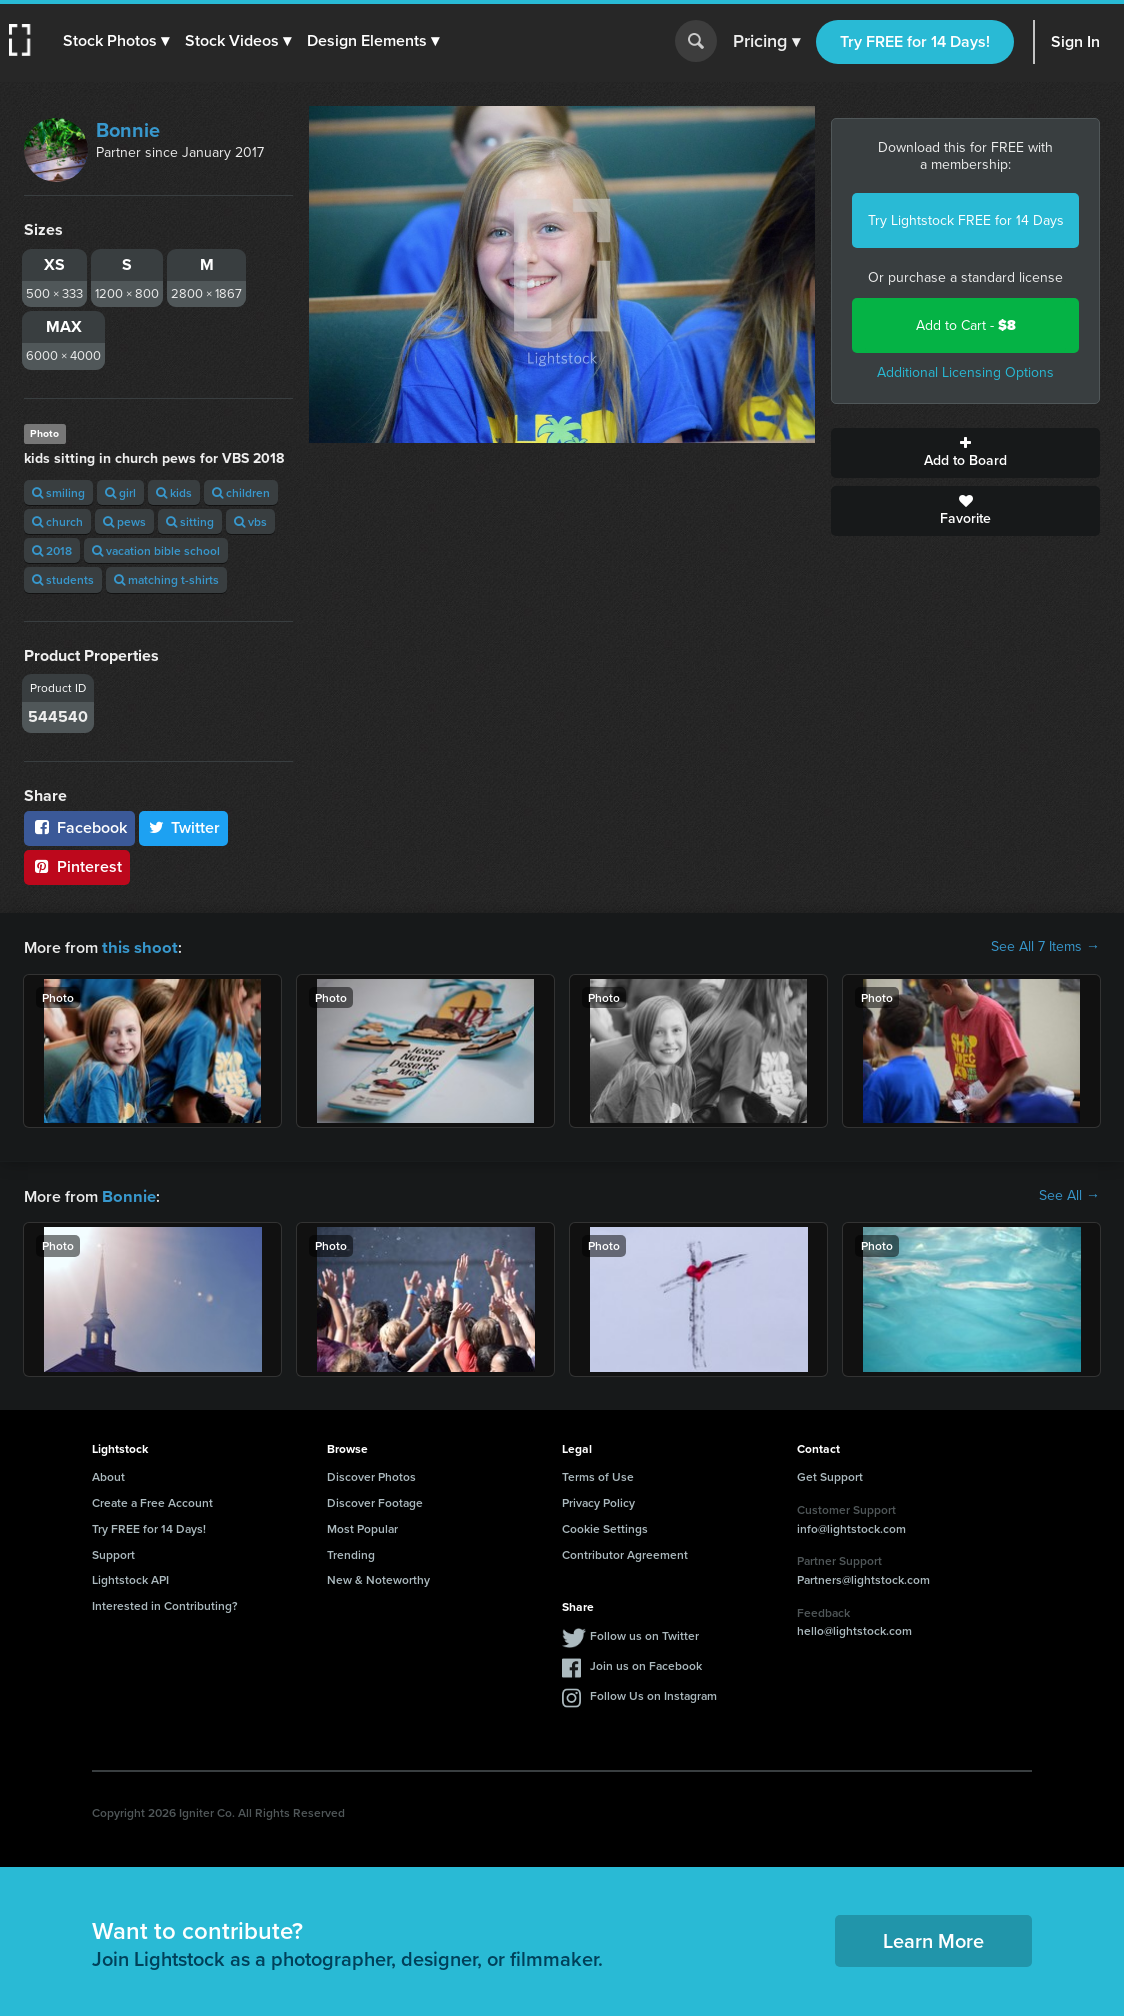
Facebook (79, 827)
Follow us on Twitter (644, 1633)
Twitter (184, 827)
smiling (58, 492)
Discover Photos (371, 1474)
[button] (117, 41)
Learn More (933, 1938)
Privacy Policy (598, 1500)
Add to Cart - (966, 325)
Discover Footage (375, 1500)
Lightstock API (130, 1577)
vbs (250, 521)
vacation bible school (156, 550)
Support (113, 1552)
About (108, 1474)
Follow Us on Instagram (653, 1693)
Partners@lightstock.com (863, 1577)
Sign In (1075, 41)
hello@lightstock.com (854, 1628)
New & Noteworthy (378, 1577)
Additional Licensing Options (965, 372)
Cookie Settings (605, 1526)
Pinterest (77, 866)
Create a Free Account (152, 1500)
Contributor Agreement (625, 1552)
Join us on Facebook (646, 1663)
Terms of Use (598, 1474)
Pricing (766, 42)
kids (174, 492)
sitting (190, 521)
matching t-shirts (166, 579)
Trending (351, 1552)
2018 (52, 550)
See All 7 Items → (1045, 947)
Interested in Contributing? (165, 1603)
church (57, 521)
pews (124, 521)
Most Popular (362, 1526)
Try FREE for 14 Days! (915, 41)
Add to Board (965, 453)
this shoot (137, 946)
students (63, 579)
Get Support (830, 1474)
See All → (1069, 1195)
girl (120, 492)
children (241, 492)
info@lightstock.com (851, 1526)
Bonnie (128, 130)
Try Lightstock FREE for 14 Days (966, 220)
